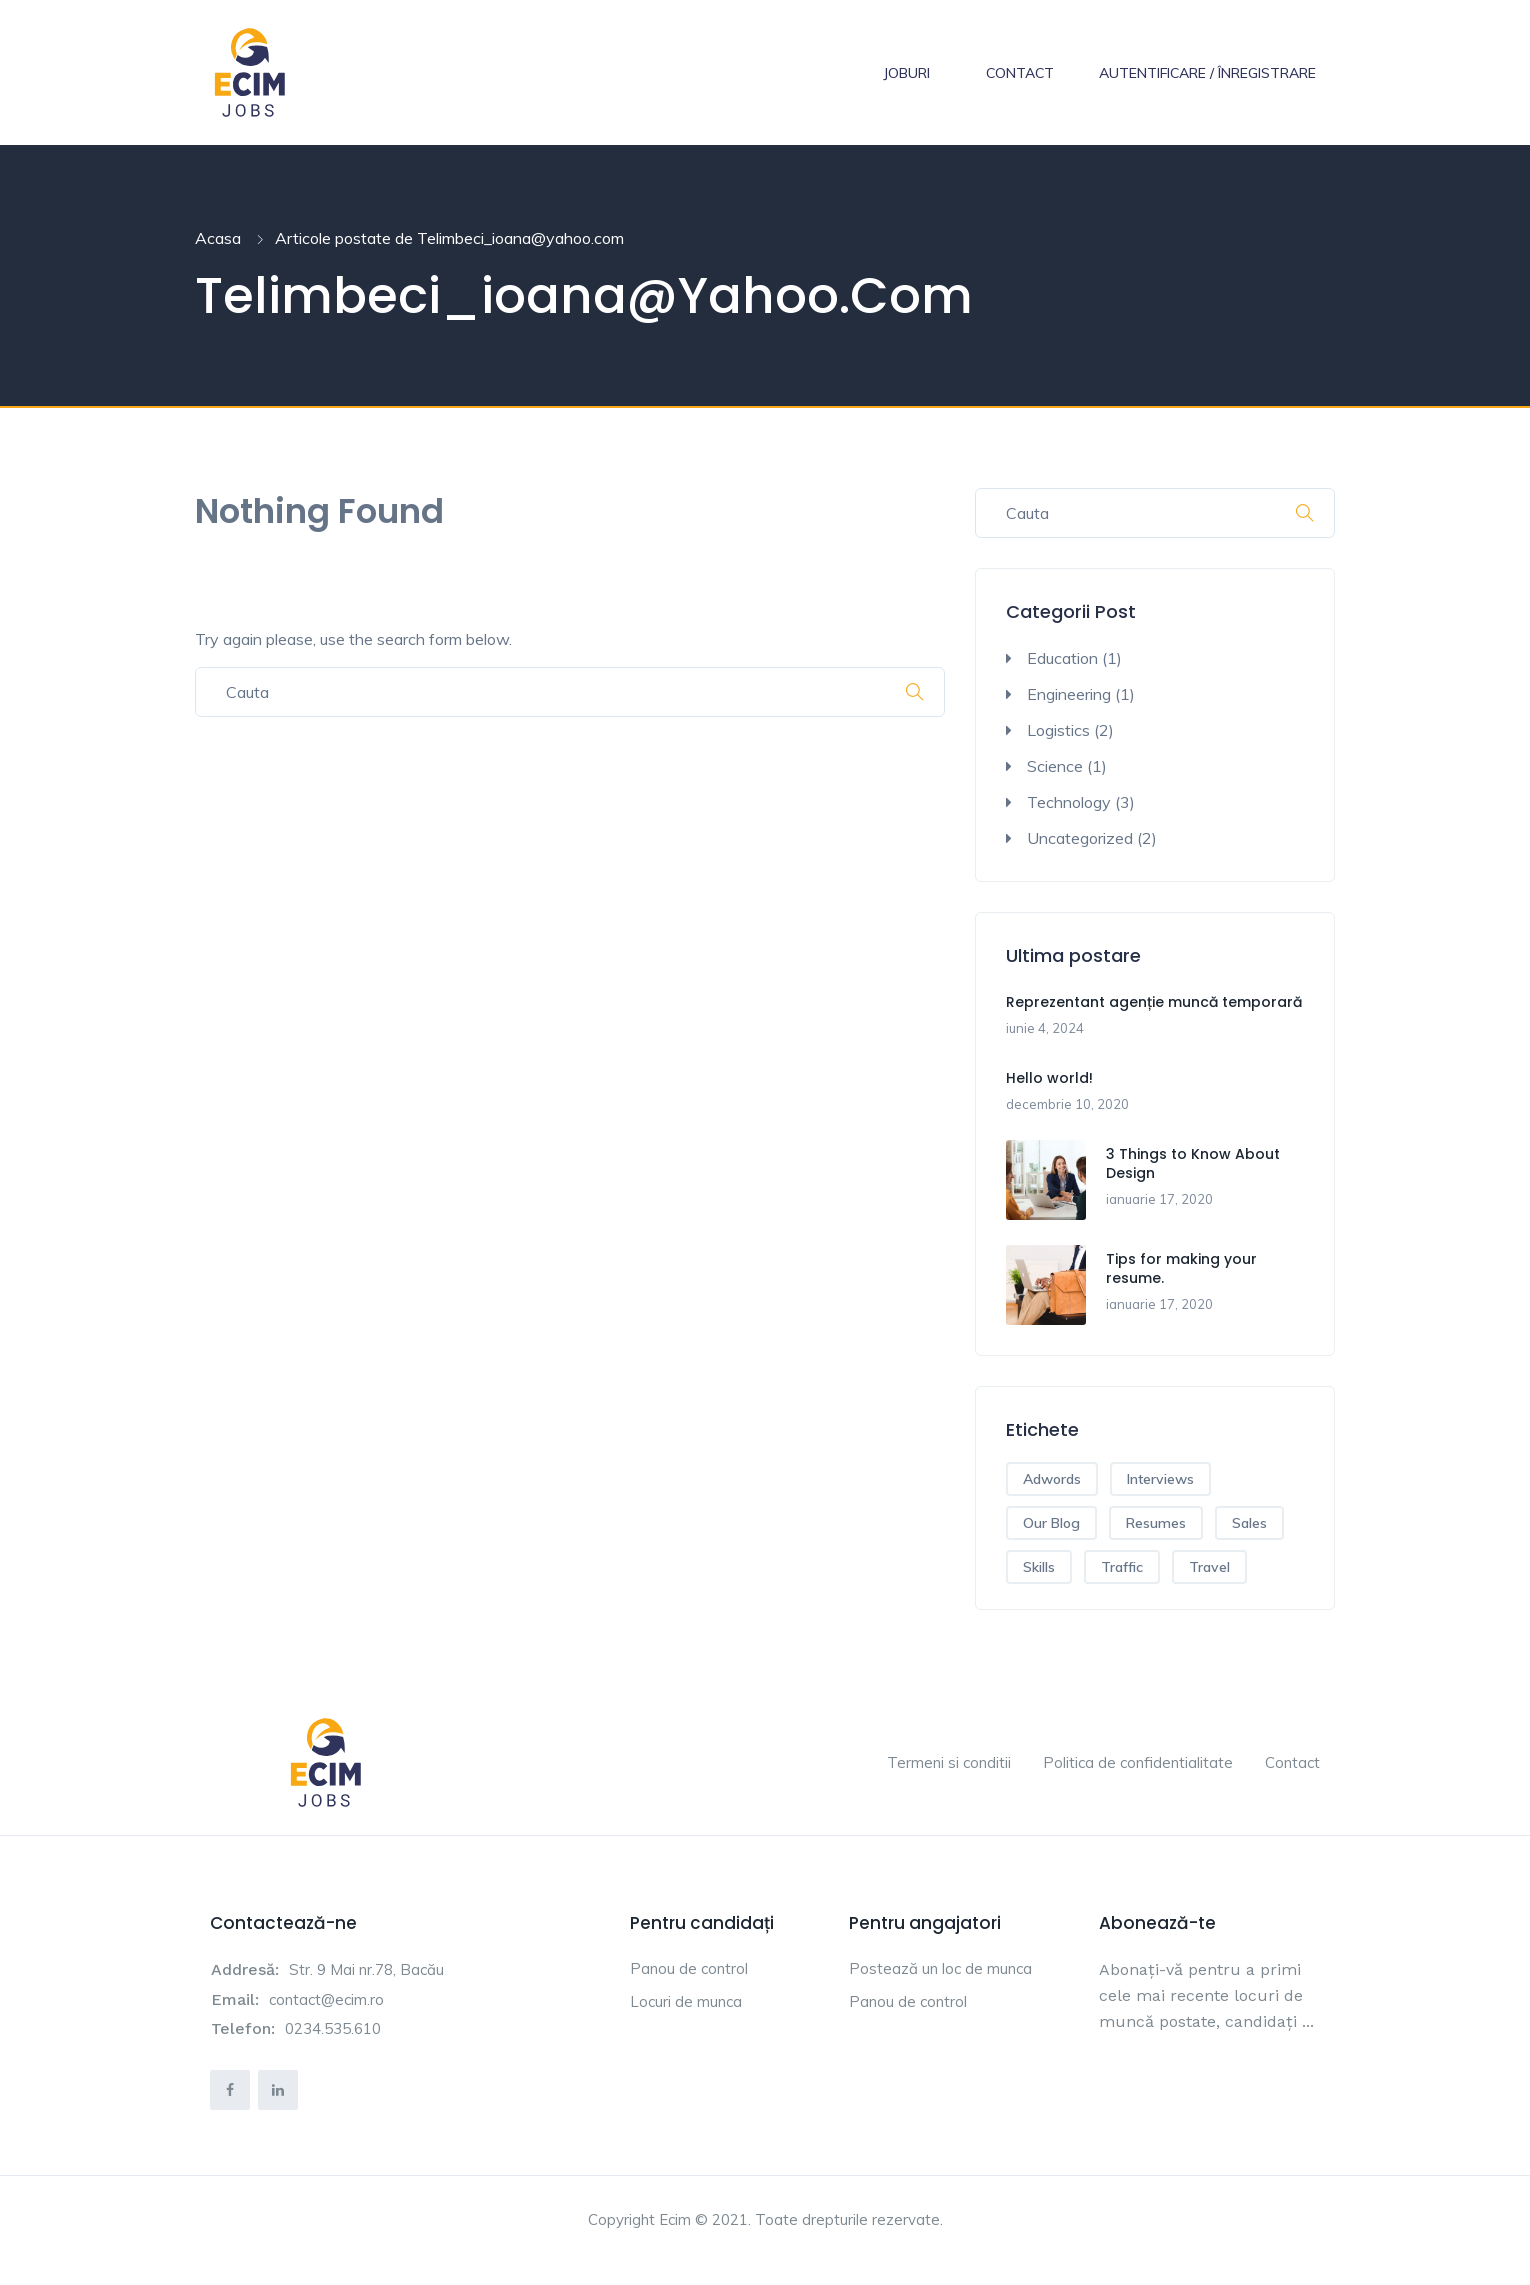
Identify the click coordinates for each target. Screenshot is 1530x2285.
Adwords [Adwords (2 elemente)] (1052, 1479)
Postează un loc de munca (940, 1968)
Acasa (218, 238)
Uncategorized (1080, 838)
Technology (1069, 802)
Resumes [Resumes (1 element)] (1156, 1523)
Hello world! (1049, 1078)
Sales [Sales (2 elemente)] (1249, 1523)
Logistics (1058, 730)
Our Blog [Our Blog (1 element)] (1051, 1523)
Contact (1020, 73)
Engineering (1069, 694)
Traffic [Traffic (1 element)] (1122, 1567)
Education (1062, 658)
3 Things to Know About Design (1193, 1164)
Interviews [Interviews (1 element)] (1160, 1479)
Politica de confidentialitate (1138, 1762)
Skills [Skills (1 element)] (1039, 1567)
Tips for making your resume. (1181, 1269)
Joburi (906, 73)
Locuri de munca (686, 2001)
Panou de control (689, 1968)
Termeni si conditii (949, 1762)
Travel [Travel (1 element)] (1209, 1567)
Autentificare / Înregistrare (1207, 73)
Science (1055, 766)
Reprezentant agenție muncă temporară (1154, 1002)
